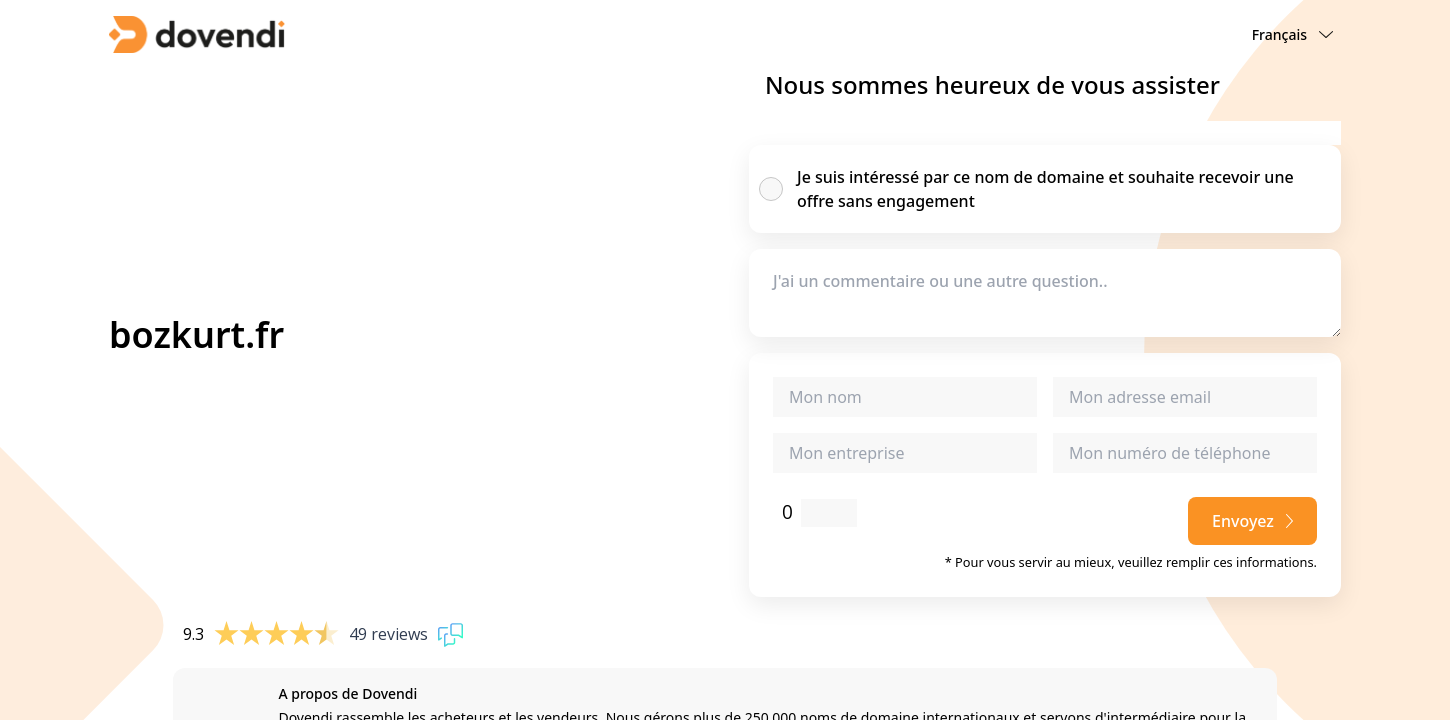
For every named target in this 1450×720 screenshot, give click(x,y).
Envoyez (1252, 521)
